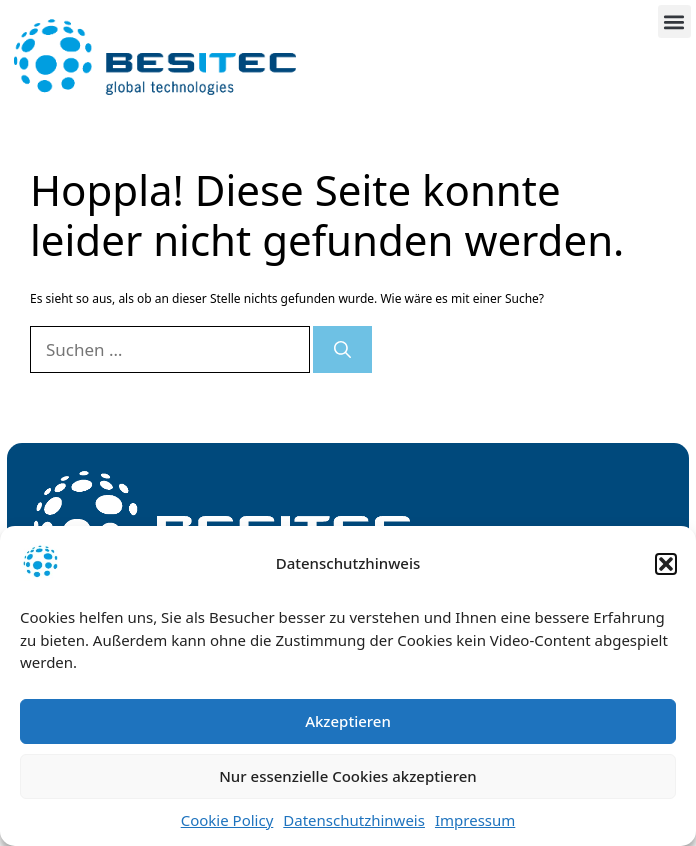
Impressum (475, 820)
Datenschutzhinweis (354, 820)
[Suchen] (342, 350)
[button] (666, 564)
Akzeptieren (348, 721)
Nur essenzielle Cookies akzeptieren (348, 776)
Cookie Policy (227, 820)
